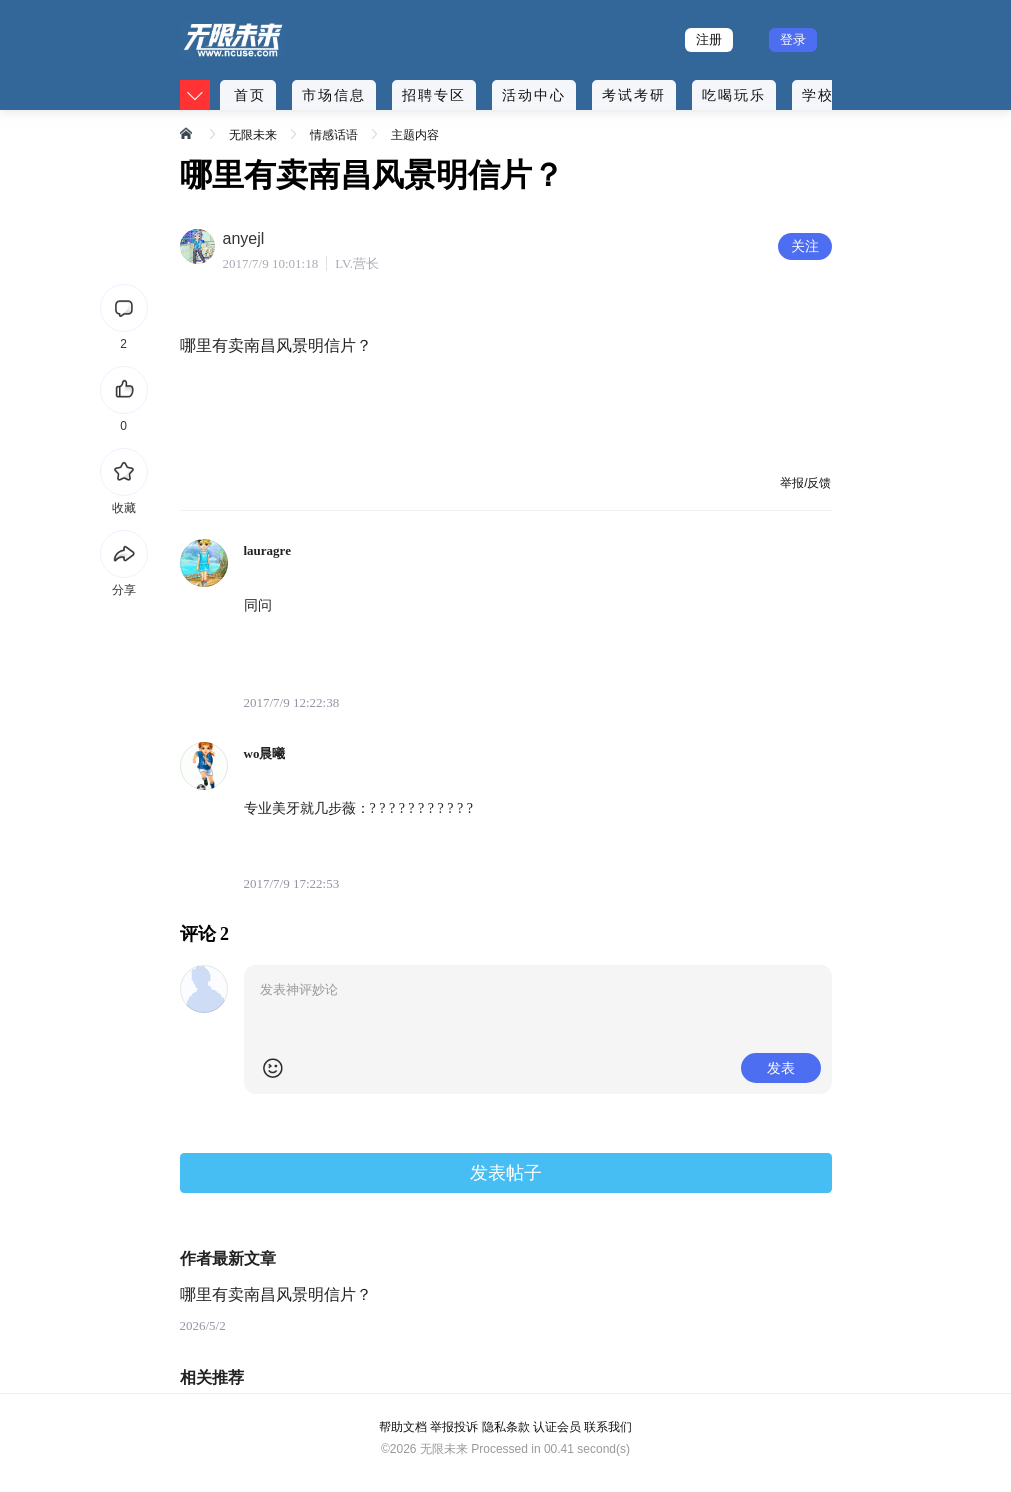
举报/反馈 (805, 483)
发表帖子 (506, 1173)
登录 (793, 39)
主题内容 (415, 135)
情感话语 (334, 135)
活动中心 (534, 95)
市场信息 (334, 95)
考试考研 (634, 95)
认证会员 (557, 1427)
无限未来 (253, 135)
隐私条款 (506, 1427)
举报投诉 (454, 1427)
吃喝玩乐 (734, 95)
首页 (250, 95)
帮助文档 (403, 1427)
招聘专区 (434, 95)
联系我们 (608, 1427)
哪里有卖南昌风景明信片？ (276, 1294)
